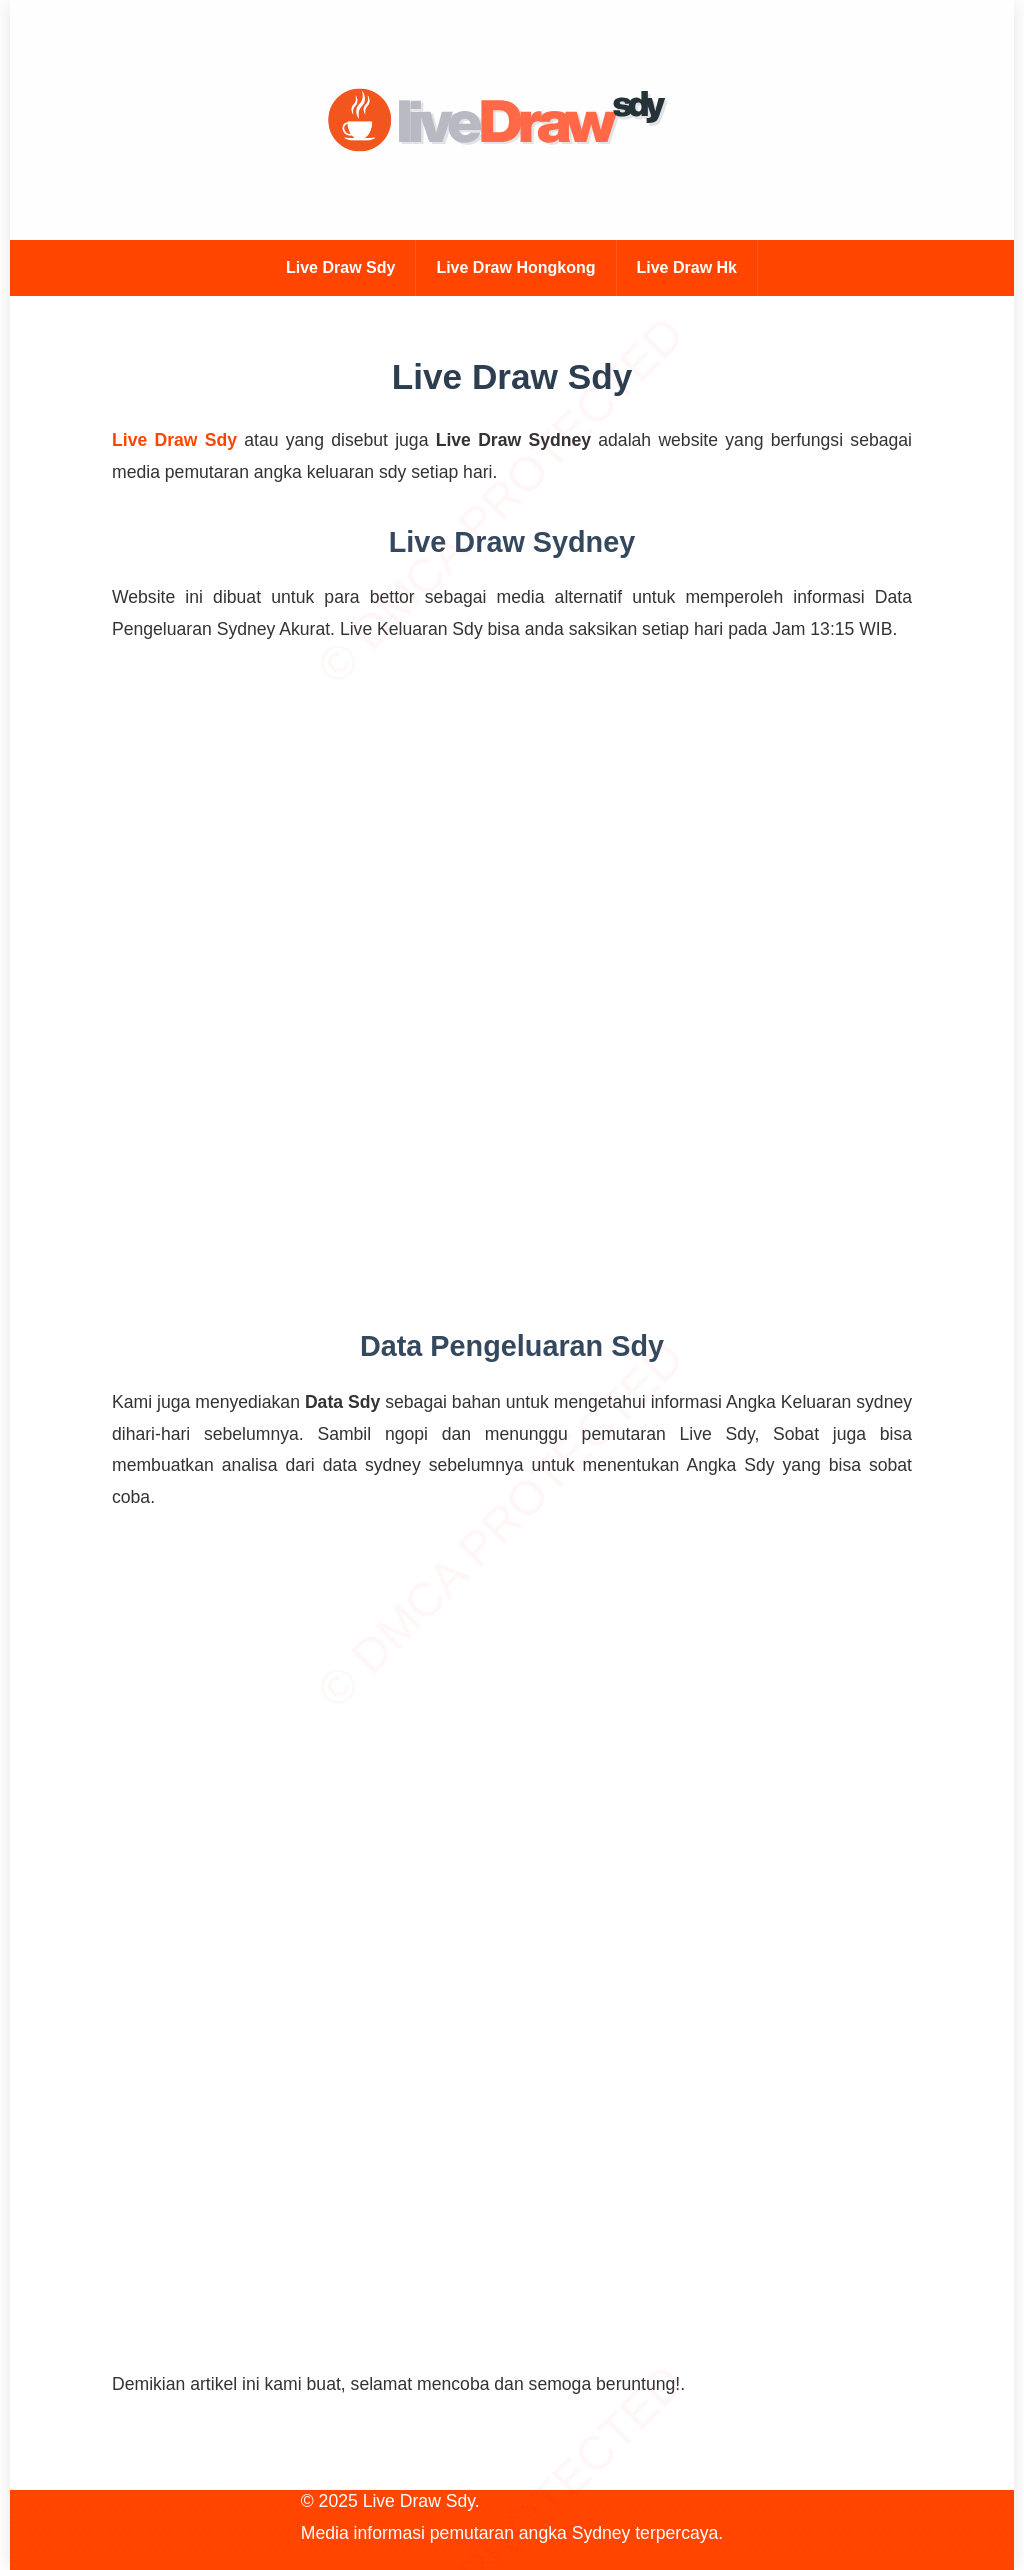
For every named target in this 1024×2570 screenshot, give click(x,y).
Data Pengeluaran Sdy (512, 1346)
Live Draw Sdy (340, 267)
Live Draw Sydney (512, 542)
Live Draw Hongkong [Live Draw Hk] (515, 267)
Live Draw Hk (687, 267)
